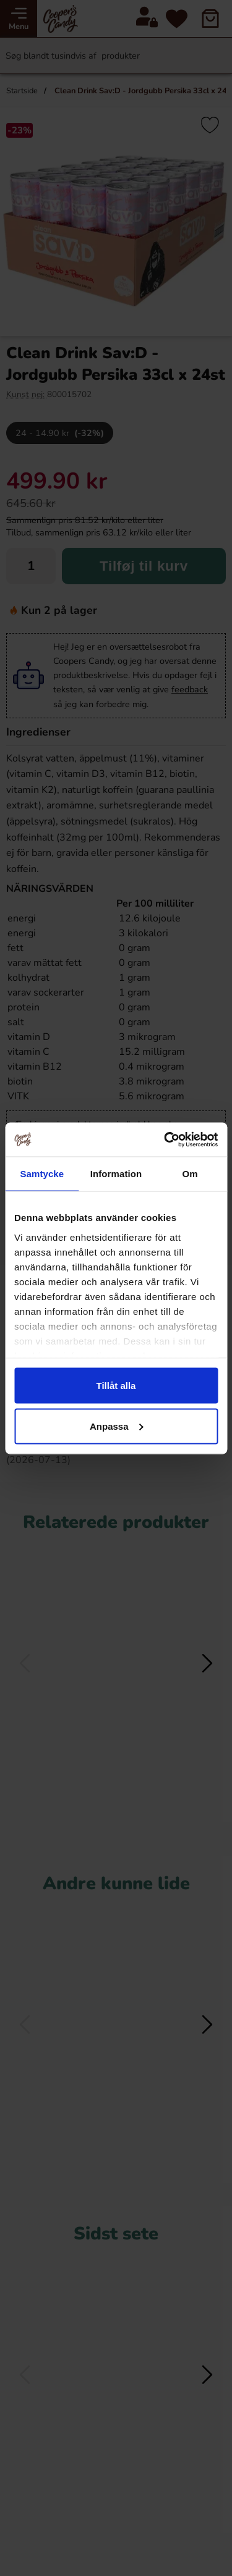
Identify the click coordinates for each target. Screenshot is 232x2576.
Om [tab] (190, 1173)
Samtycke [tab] (42, 1173)
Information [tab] (116, 1173)
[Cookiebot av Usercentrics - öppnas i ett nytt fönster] (165, 1139)
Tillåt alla (116, 1385)
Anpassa (117, 1425)
